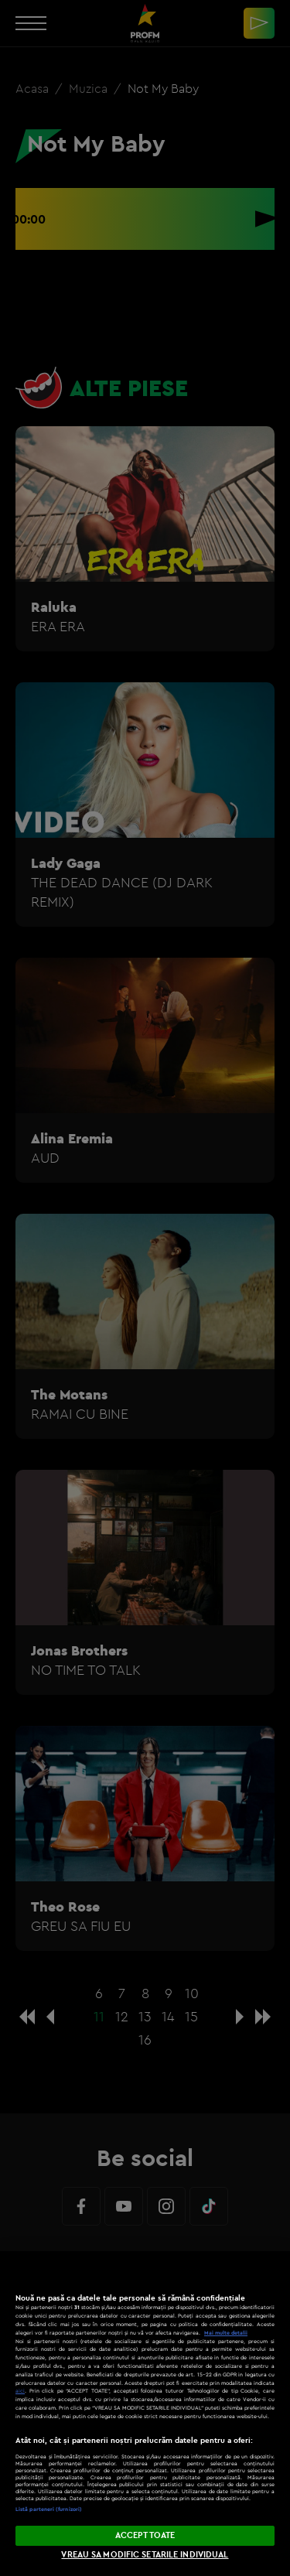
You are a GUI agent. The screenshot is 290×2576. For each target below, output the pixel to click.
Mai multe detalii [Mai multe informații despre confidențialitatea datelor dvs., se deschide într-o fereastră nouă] (225, 2332)
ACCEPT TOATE (145, 2535)
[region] (145, 2413)
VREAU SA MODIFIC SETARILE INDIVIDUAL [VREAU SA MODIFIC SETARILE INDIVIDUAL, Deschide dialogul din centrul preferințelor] (144, 2554)
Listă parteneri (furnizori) (48, 2509)
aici (20, 2390)
